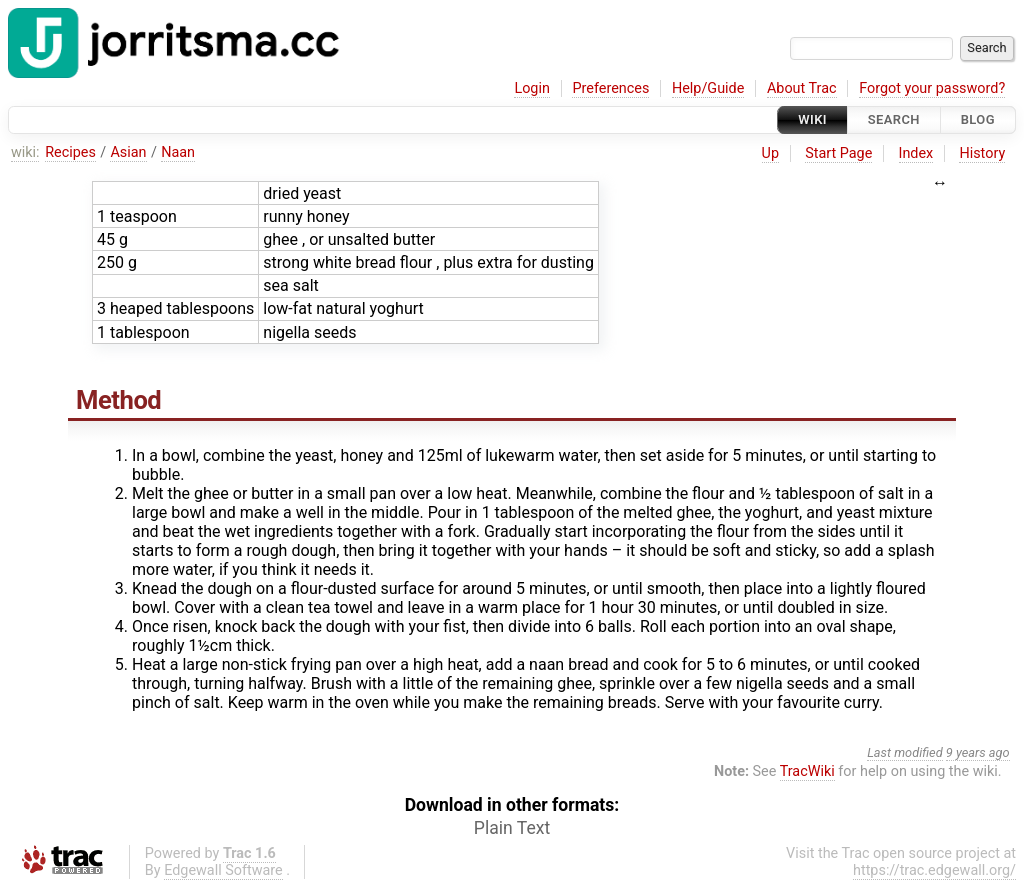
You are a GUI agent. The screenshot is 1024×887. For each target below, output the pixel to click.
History (982, 153)
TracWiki (807, 771)
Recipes (70, 152)
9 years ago (978, 752)
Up (770, 153)
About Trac (802, 88)
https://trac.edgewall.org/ (934, 870)
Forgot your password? (932, 88)
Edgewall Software (223, 870)
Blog (978, 119)
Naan (178, 152)
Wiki (812, 119)
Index (916, 153)
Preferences (610, 88)
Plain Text (512, 828)
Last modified (905, 752)
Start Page (838, 153)
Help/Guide (708, 88)
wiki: (25, 152)
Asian (128, 152)
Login (532, 88)
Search (894, 119)
